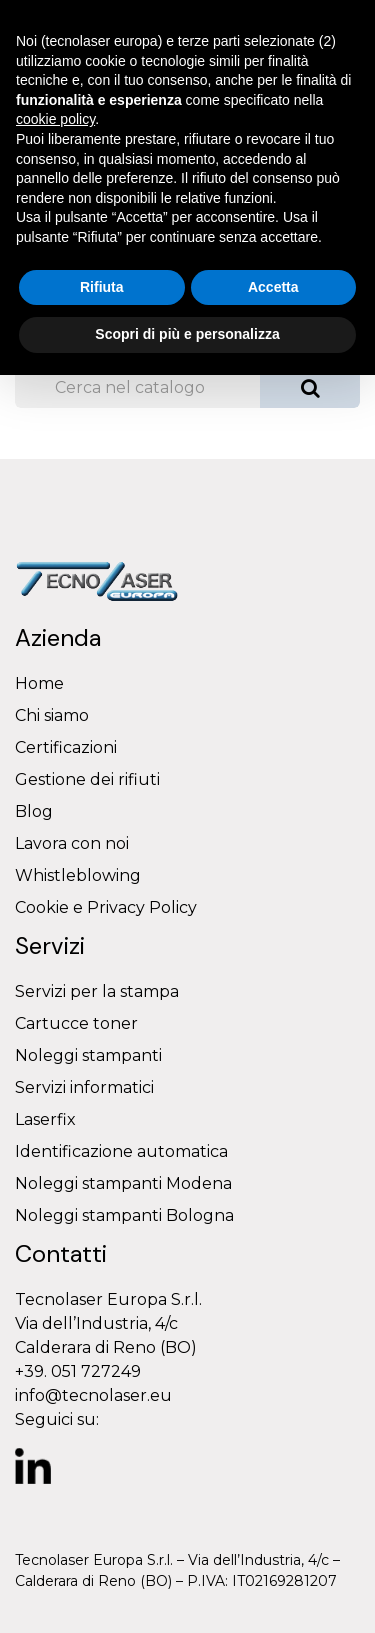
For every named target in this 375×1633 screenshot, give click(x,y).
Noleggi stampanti (88, 1055)
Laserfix (45, 1119)
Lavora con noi (72, 843)
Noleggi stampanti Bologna (124, 1215)
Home (39, 683)
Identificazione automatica (121, 1151)
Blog (34, 811)
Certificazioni (66, 747)
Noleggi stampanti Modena (123, 1183)
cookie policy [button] (55, 119)
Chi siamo (52, 715)
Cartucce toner (76, 1023)
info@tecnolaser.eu (93, 1395)
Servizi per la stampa (97, 991)
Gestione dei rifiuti (87, 779)
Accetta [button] (273, 287)
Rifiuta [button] (102, 287)
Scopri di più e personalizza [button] (187, 334)
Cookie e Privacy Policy (106, 907)
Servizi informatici (84, 1087)
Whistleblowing (78, 875)
